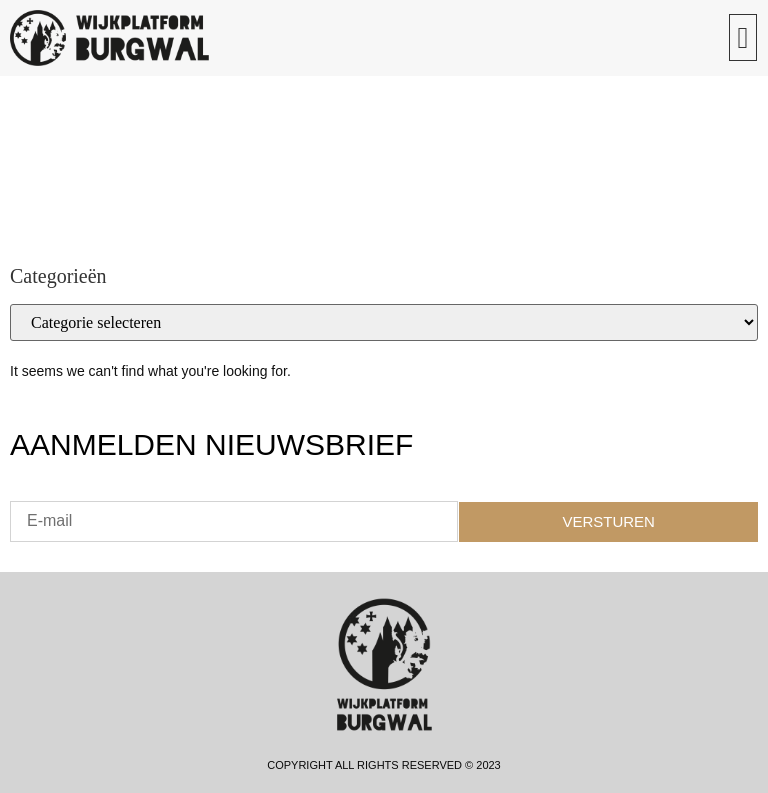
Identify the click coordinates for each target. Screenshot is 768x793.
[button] (743, 37)
